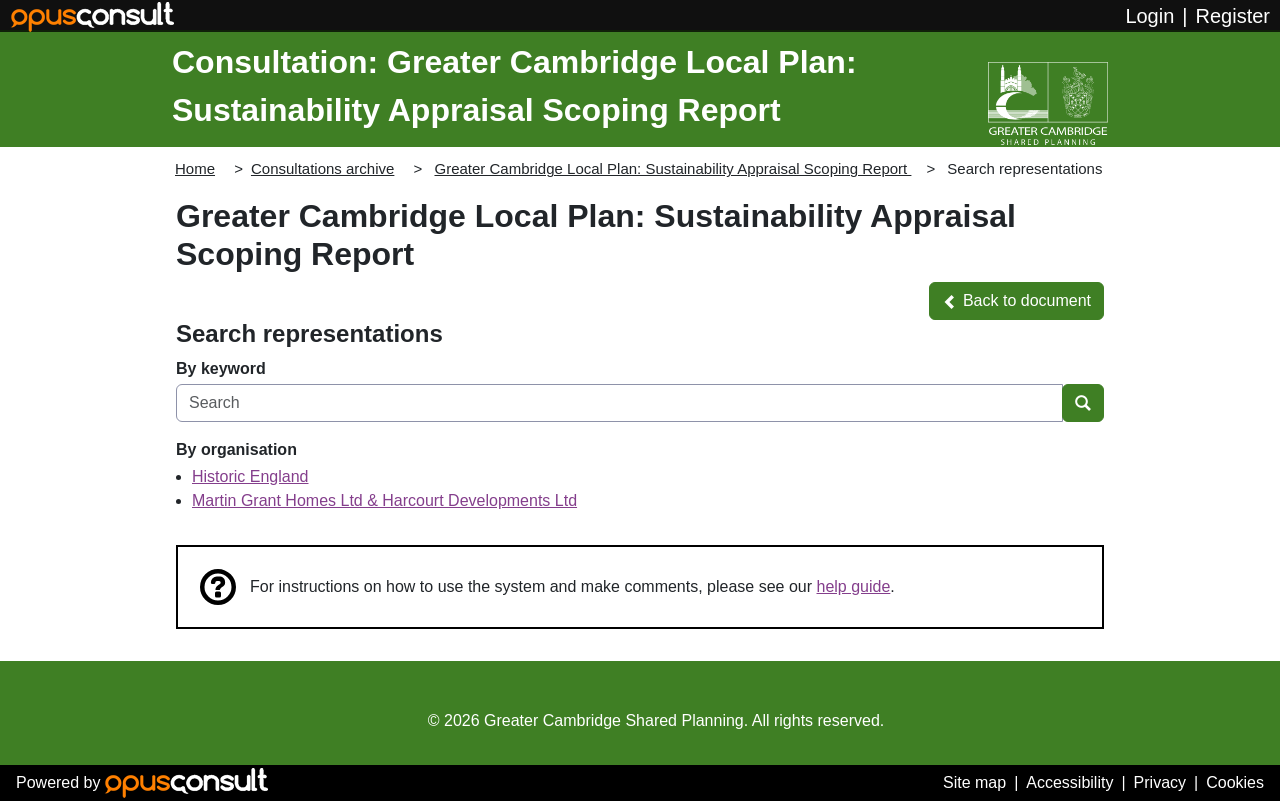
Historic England (250, 476)
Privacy (1160, 782)
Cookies (1235, 782)
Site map (974, 782)
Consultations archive (322, 168)
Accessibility (1069, 782)
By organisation (236, 449)
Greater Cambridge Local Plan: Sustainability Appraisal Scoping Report (672, 168)
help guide (854, 586)
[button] (1016, 301)
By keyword (221, 368)
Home (195, 168)
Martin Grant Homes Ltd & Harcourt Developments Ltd (384, 500)
